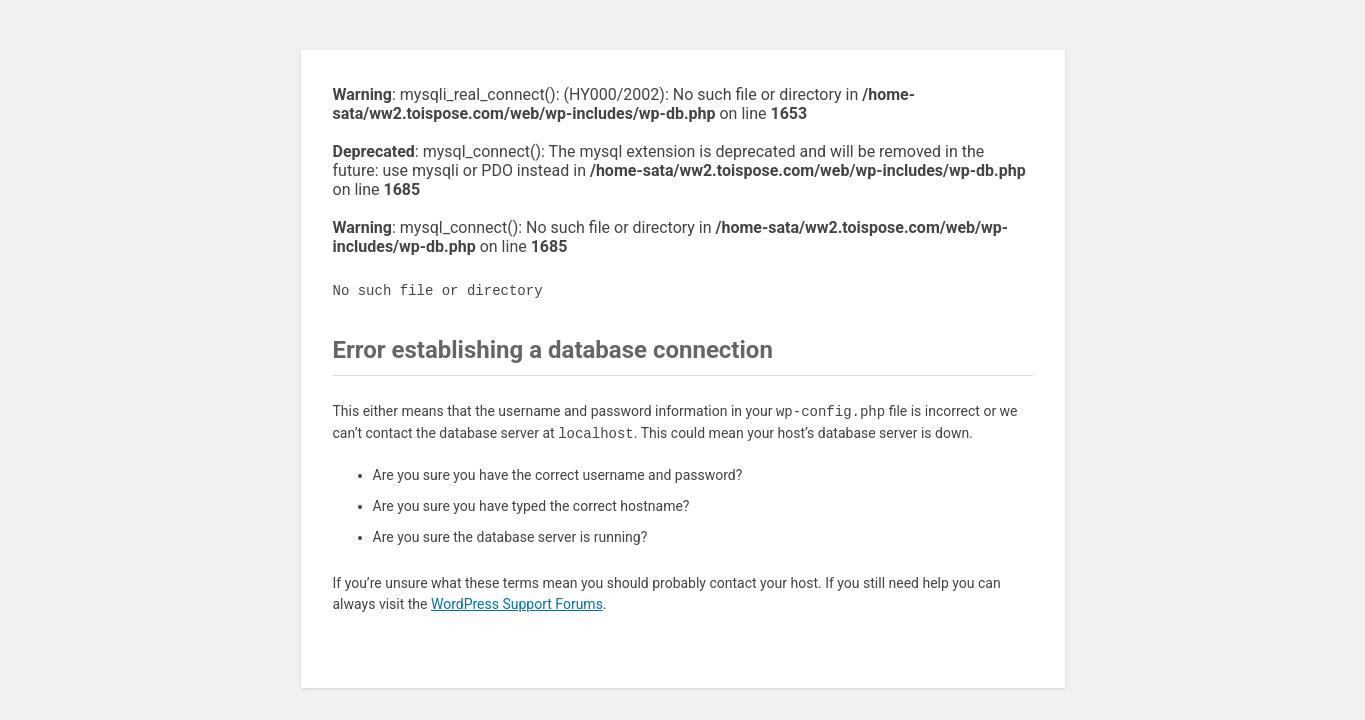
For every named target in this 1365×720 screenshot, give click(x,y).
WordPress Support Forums (517, 604)
